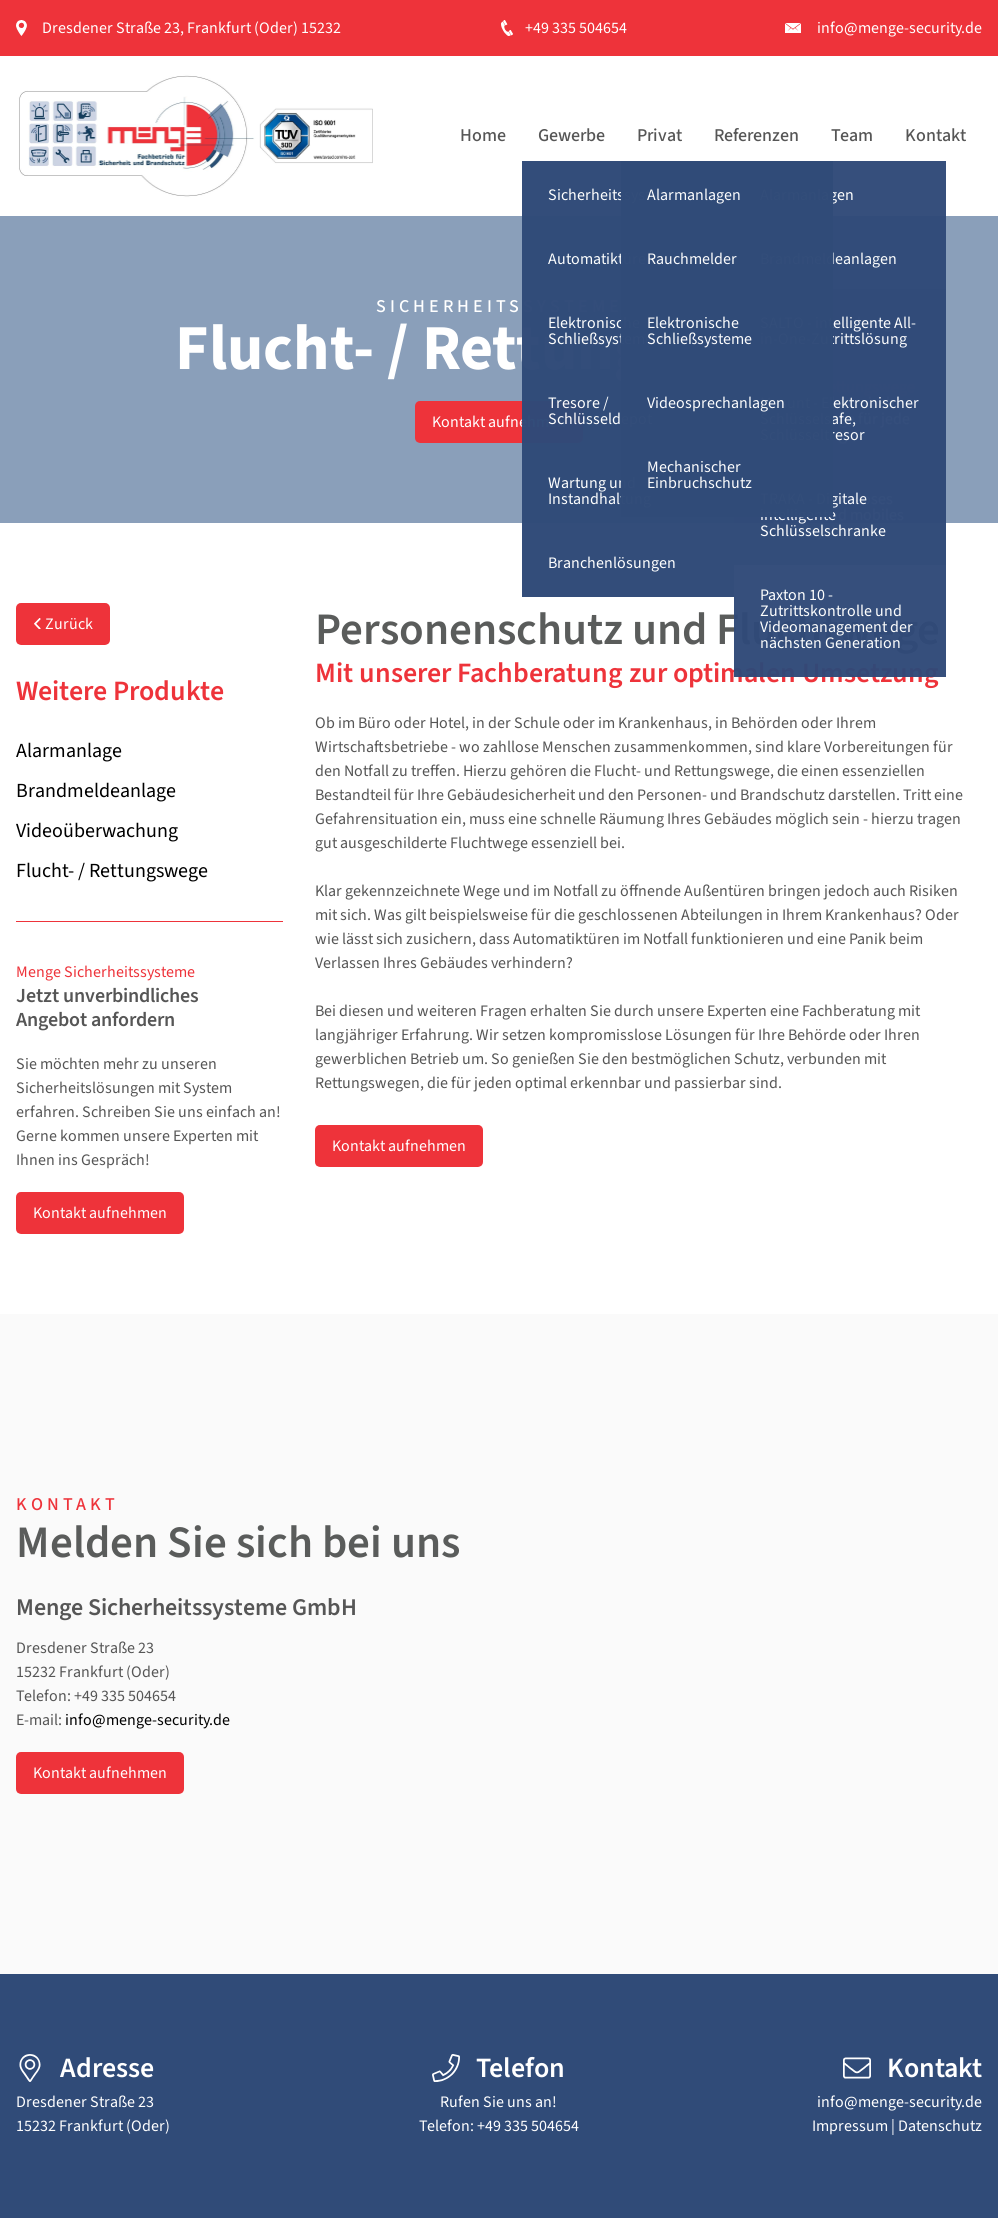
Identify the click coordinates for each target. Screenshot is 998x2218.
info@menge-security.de (899, 28)
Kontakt (935, 135)
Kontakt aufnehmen (499, 422)
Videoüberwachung (97, 831)
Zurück (63, 624)
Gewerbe (571, 135)
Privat (659, 135)
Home (483, 135)
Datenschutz (940, 2126)
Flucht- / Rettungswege (112, 871)
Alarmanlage (69, 751)
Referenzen (756, 135)
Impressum (850, 2126)
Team (852, 135)
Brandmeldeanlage (96, 791)
